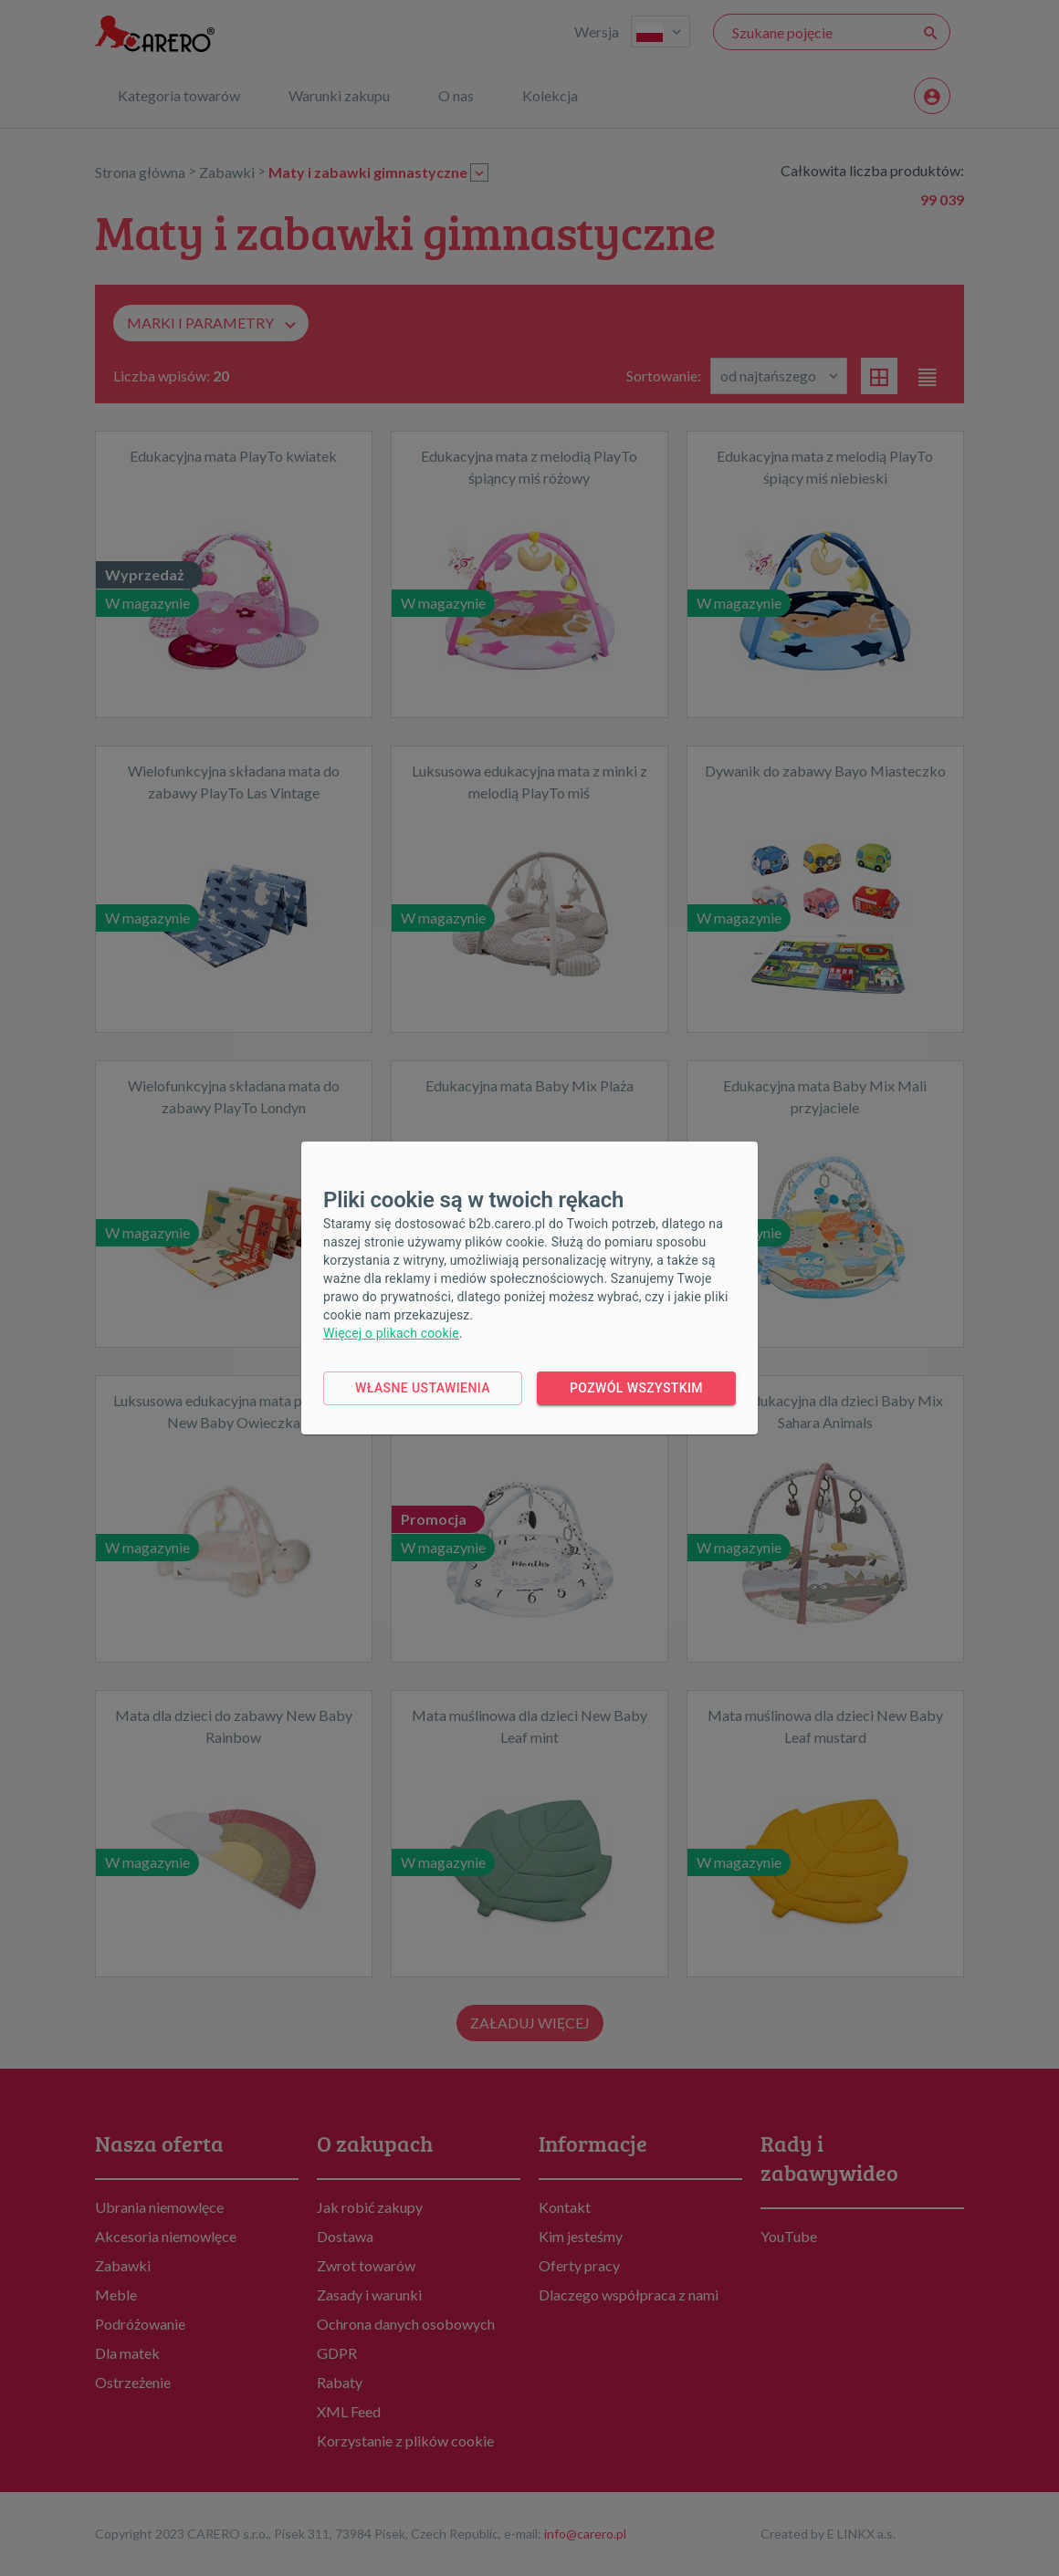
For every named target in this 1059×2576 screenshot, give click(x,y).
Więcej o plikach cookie (391, 1333)
